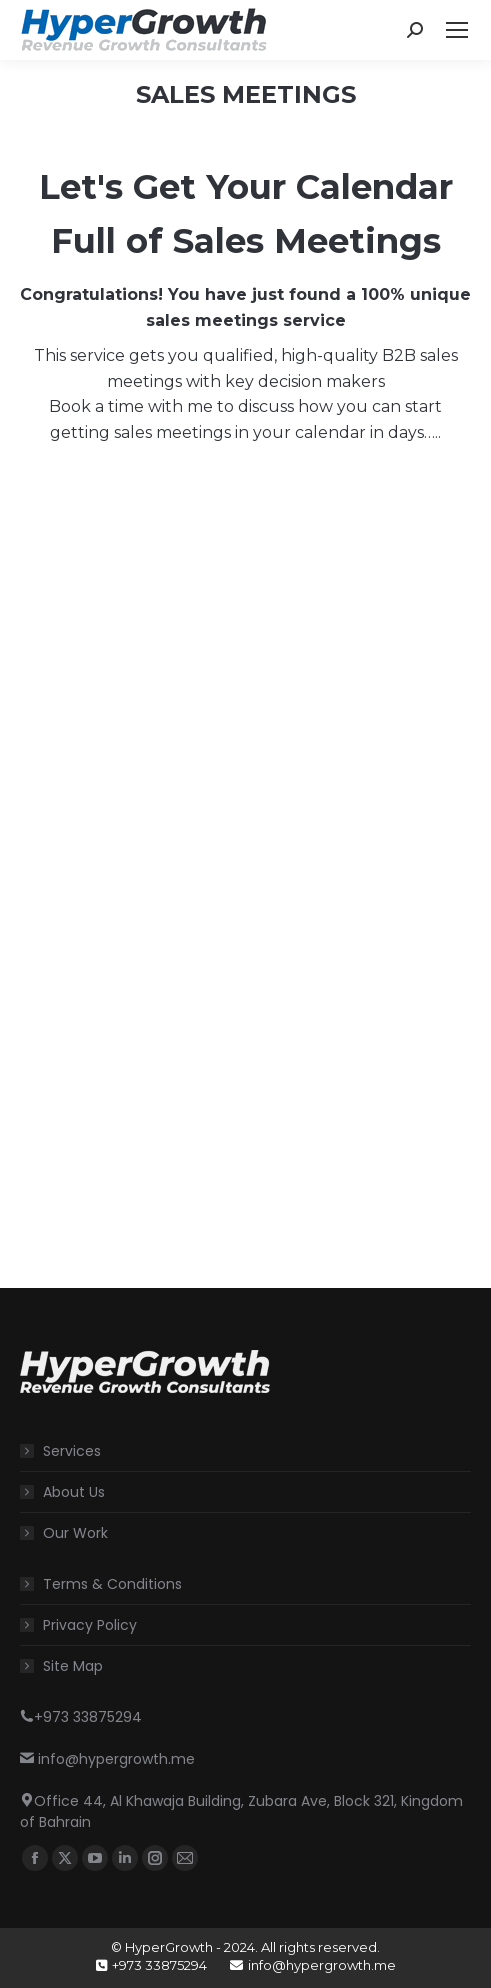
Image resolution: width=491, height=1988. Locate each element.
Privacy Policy (90, 1625)
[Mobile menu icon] (457, 30)
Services (72, 1451)
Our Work (75, 1533)
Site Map (73, 1666)
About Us (74, 1492)
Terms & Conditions (112, 1584)
